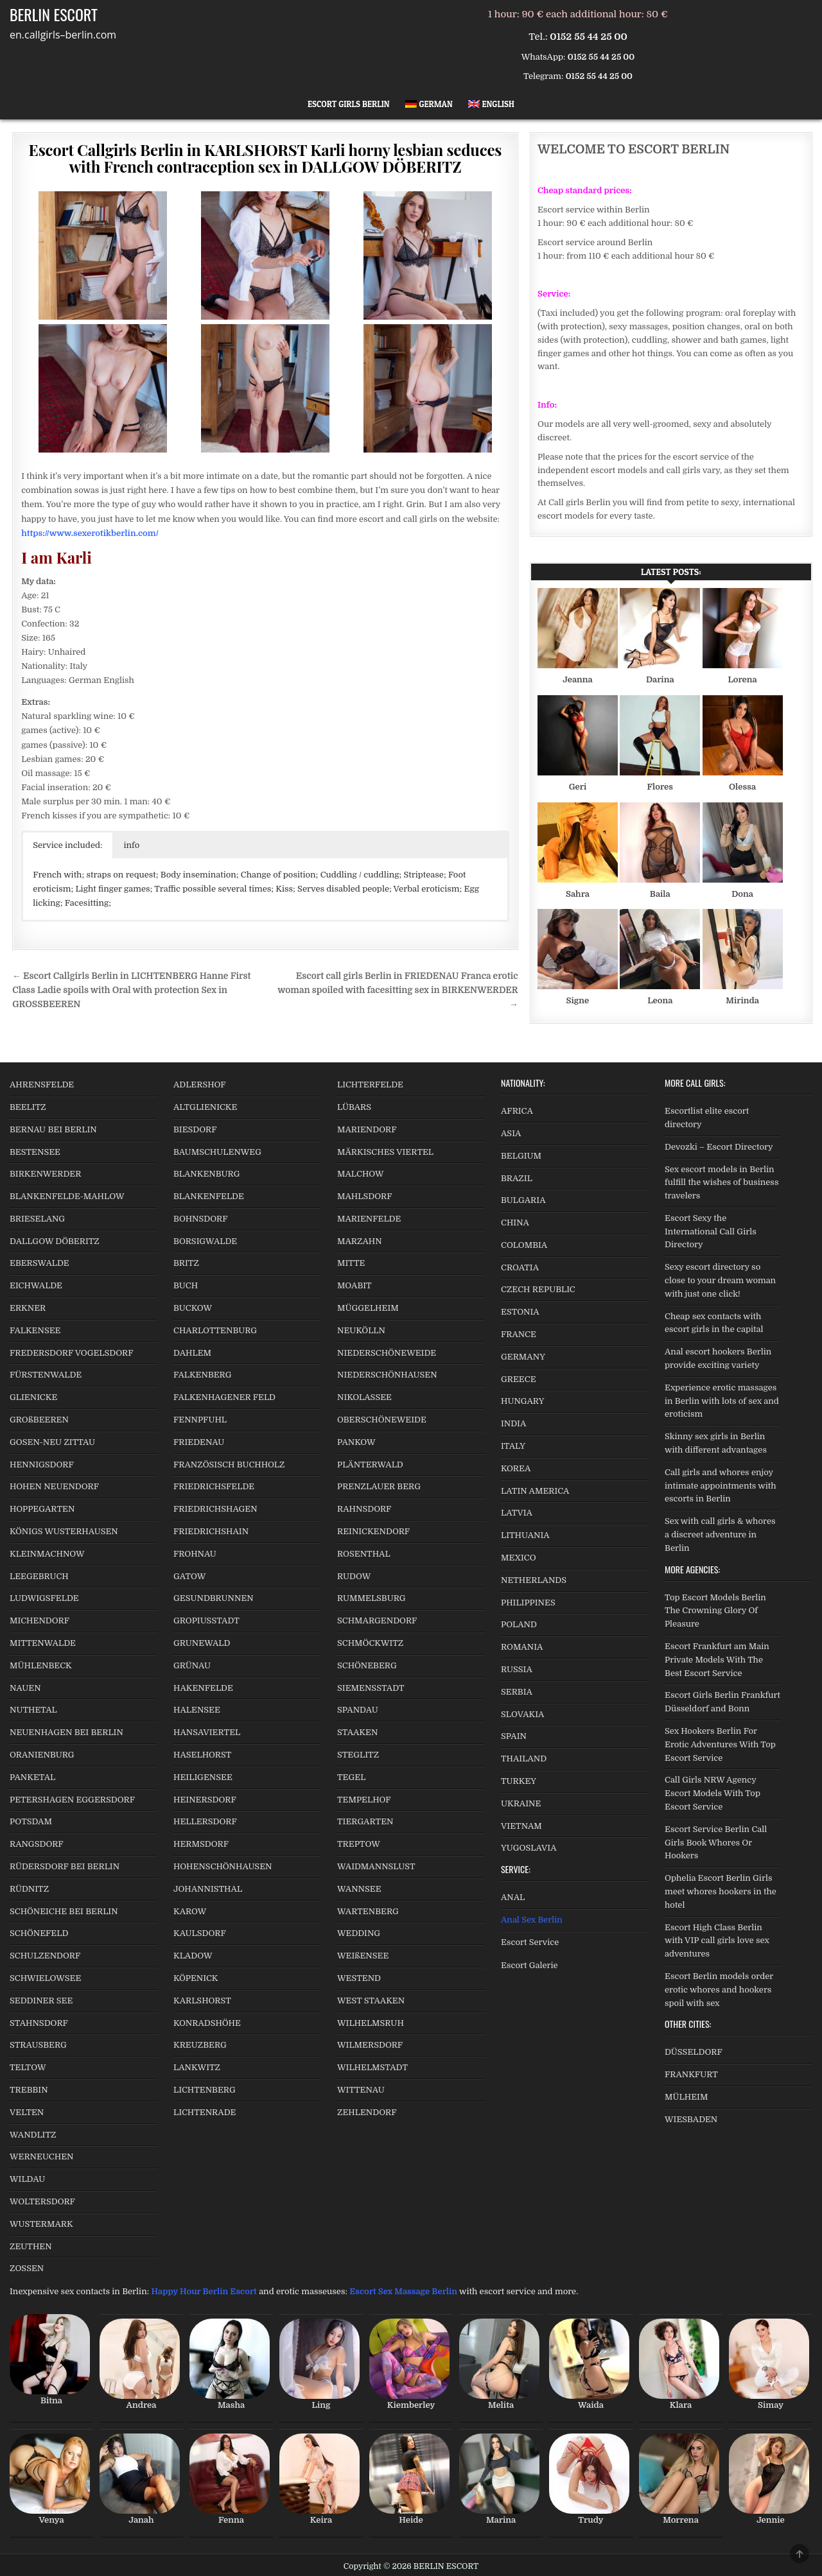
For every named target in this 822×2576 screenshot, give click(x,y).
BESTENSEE (35, 1152)
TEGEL (351, 1777)
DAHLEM (192, 1353)
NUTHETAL (33, 1710)
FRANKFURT (691, 2074)
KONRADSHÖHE (207, 2023)
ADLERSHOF (199, 1084)
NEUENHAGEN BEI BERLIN (66, 1732)
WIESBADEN (691, 2119)
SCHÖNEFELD (39, 1933)
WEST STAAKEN (371, 2000)
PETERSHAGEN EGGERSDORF (72, 1799)
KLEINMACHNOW (47, 1554)
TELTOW (28, 2067)
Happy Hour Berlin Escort (203, 2291)
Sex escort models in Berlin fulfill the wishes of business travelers (721, 1182)
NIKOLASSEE (364, 1397)
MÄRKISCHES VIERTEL (385, 1152)
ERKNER (28, 1308)
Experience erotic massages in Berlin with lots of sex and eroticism (722, 1401)
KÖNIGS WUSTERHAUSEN (64, 1531)
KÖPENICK (195, 1978)
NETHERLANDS (533, 1580)
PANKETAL (32, 1777)
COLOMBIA (524, 1245)
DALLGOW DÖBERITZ (55, 1241)
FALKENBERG (202, 1374)
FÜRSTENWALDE (46, 1374)
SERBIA (516, 1692)
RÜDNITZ (29, 1889)
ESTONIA (520, 1312)
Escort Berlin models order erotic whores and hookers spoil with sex (719, 1989)
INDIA (513, 1423)
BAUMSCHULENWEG (217, 1152)
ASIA (511, 1133)
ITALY (513, 1446)
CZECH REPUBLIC (538, 1289)
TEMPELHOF (364, 1799)
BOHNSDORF (200, 1218)
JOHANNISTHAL (207, 1889)
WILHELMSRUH (370, 2023)
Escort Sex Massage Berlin (403, 2291)
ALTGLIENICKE (205, 1107)
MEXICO (518, 1557)
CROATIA (520, 1267)
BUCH (185, 1285)
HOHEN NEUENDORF (54, 1486)
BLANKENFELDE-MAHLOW (67, 1196)
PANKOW (356, 1442)
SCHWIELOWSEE (45, 1978)
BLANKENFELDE (208, 1196)
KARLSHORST (202, 2000)
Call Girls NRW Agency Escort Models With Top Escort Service (712, 1793)
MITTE (351, 1263)
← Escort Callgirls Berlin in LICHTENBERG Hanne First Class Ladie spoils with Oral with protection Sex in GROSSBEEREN (131, 990)
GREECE (518, 1379)
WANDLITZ (33, 2134)
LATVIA (516, 1512)
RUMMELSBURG (371, 1598)
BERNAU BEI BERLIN (53, 1129)
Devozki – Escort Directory (719, 1147)
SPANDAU (357, 1710)
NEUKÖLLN (361, 1330)
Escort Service (530, 1942)
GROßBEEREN (39, 1419)
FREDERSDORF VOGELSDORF (72, 1353)
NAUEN (25, 1688)
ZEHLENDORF (366, 2112)
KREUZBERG (200, 2045)
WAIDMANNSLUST (376, 1866)
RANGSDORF (37, 1844)
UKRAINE (521, 1803)
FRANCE (518, 1334)
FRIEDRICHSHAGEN (215, 1509)
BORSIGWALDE (205, 1241)
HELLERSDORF (205, 1821)
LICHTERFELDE (370, 1084)
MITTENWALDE (43, 1643)
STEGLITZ (358, 1754)
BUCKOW (192, 1308)
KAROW (189, 1911)
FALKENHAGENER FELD (224, 1397)
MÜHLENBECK (41, 1665)
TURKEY (518, 1781)
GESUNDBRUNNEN (213, 1598)
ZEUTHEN (31, 2246)
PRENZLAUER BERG (379, 1486)
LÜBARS (354, 1107)
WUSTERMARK (41, 2224)
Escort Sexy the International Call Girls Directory (710, 1231)
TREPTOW (358, 1844)
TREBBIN (29, 2090)
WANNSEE (359, 1889)
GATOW (189, 1576)
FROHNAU (194, 1554)
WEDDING (358, 1933)
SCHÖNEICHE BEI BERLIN (64, 1911)
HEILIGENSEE (202, 1777)
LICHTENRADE (204, 2112)
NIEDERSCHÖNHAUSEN (387, 1374)
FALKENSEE (35, 1330)
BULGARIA (523, 1200)
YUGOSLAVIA (529, 1848)
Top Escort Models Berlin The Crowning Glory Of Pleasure (715, 1611)
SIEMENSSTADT (371, 1688)
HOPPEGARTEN (42, 1509)
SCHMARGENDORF (377, 1620)
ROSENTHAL (363, 1554)
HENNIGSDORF (42, 1464)
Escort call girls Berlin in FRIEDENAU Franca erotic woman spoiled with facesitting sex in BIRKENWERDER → (397, 990)
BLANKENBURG (206, 1174)
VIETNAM (521, 1826)
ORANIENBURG (42, 1754)
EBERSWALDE (39, 1263)
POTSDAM (31, 1821)
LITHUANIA (525, 1535)
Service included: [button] (67, 845)
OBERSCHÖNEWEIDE (381, 1419)
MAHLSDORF (364, 1196)
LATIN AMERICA (535, 1491)
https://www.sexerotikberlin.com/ (90, 533)
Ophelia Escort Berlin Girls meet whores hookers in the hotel (720, 1891)
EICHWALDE (36, 1285)
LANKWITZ (196, 2067)
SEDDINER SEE (41, 2000)
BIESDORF (195, 1129)
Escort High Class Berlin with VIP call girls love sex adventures (717, 1941)
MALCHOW (360, 1174)
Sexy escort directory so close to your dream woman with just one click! (720, 1280)
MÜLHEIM (686, 2097)
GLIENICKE (33, 1397)
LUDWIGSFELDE (44, 1598)
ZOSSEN (27, 2268)
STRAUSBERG (38, 2045)
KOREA (515, 1468)
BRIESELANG (37, 1218)
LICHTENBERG (204, 2090)
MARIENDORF (366, 1129)
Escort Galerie (529, 1965)
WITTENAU (361, 2090)
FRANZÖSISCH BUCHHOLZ (228, 1464)
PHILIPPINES (528, 1602)
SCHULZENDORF (45, 1955)
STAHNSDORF (39, 2023)
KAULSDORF (199, 1933)
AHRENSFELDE (42, 1084)
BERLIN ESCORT (54, 14)
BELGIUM (521, 1156)
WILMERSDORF (370, 2045)
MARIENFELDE (369, 1218)
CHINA (515, 1222)
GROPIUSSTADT (206, 1620)
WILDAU (27, 2179)
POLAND (519, 1624)
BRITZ (186, 1263)
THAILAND (524, 1758)
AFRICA (517, 1111)
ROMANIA (522, 1647)
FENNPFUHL (200, 1419)
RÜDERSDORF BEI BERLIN (64, 1866)
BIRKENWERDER (45, 1174)
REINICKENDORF (373, 1531)
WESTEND (359, 1978)
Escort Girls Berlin (349, 104)
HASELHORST (202, 1754)
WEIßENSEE (363, 1955)
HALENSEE (196, 1710)
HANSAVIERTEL (206, 1732)
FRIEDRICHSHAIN (211, 1531)
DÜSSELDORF (693, 2052)
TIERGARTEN (365, 1821)
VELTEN (27, 2112)
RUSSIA (516, 1669)
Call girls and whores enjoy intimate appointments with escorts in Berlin (720, 1485)
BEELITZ (28, 1107)
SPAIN (514, 1736)
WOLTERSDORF (42, 2201)
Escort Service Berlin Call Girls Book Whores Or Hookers (716, 1842)
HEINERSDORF (204, 1799)
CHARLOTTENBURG (215, 1330)
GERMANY (523, 1356)
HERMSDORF (201, 1844)
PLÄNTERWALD (370, 1464)
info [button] (132, 845)
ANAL (513, 1897)
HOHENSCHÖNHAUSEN (222, 1866)
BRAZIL (516, 1178)
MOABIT (354, 1285)
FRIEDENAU (198, 1442)
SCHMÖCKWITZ (370, 1643)
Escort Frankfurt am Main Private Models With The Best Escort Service (717, 1659)
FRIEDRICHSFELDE (213, 1486)
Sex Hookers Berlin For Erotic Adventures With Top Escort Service (720, 1744)
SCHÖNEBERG (367, 1665)
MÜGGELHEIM (368, 1308)
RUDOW (354, 1576)
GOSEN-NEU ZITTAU (52, 1442)
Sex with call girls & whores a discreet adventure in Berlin (720, 1534)
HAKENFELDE (203, 1688)
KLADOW (192, 1955)
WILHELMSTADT (372, 2067)
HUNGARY (523, 1401)
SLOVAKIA (522, 1714)
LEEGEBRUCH (39, 1576)
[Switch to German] (429, 104)
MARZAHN (359, 1241)
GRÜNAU (192, 1665)
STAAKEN (357, 1732)
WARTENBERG (368, 1911)
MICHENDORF (39, 1620)
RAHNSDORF (364, 1509)
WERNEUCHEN (42, 2156)
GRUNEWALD (201, 1643)
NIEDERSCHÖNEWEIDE (386, 1353)
